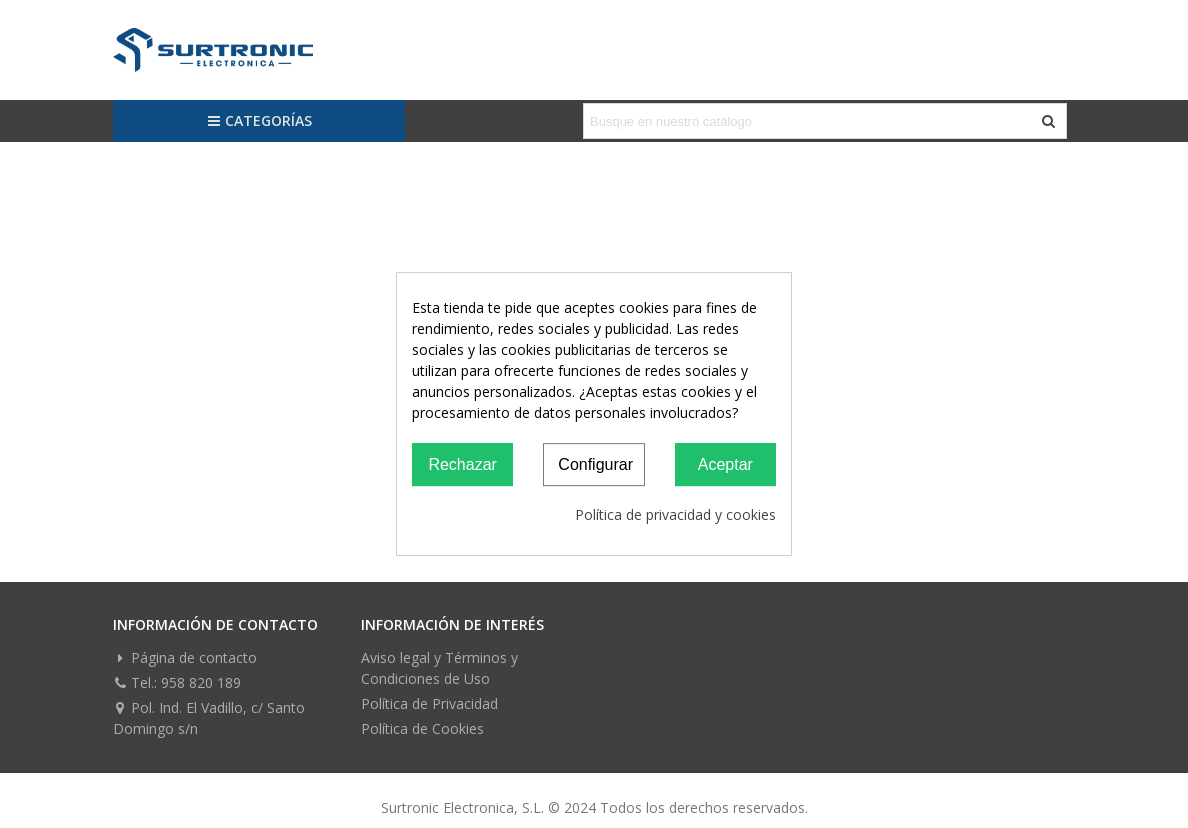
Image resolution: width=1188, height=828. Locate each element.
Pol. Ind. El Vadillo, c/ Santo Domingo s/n (209, 717)
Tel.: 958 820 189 (177, 682)
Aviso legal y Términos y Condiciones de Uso (439, 668)
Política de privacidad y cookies (675, 514)
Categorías (259, 120)
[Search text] (808, 121)
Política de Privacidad (429, 703)
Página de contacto (185, 657)
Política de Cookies (422, 728)
